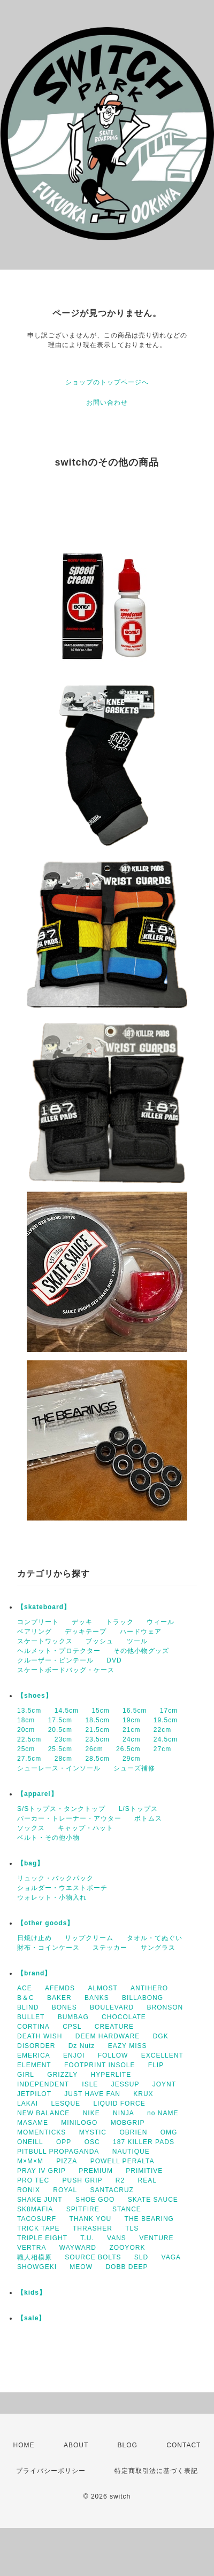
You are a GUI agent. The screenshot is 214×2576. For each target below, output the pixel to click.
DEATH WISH (39, 2036)
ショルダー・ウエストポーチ (62, 1888)
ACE (24, 1988)
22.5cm (29, 1739)
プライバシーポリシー (51, 2471)
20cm (26, 1730)
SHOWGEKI (37, 2267)
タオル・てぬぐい (154, 1938)
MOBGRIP (128, 2122)
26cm (94, 1749)
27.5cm (29, 1758)
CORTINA (33, 2026)
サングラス (158, 1947)
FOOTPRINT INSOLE (99, 2065)
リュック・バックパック (55, 1878)
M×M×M (30, 2161)
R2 (120, 2180)
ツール (137, 1641)
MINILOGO (79, 2122)
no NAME (162, 2113)
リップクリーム (89, 1938)
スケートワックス (45, 1641)
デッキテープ (85, 1631)
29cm (131, 1758)
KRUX (143, 2094)
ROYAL (65, 2190)
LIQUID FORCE (119, 2103)
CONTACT (183, 2445)
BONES (64, 2007)
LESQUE (65, 2103)
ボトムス (148, 1818)
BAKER (59, 1998)
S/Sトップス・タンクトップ (61, 1809)
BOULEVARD (112, 2007)
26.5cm (128, 1749)
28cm (63, 1758)
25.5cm (60, 1749)
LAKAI (27, 2103)
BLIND (28, 2007)
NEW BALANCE (43, 2113)
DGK (161, 2036)
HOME (24, 2445)
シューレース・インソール (59, 1768)
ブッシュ (99, 1641)
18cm (26, 1720)
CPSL (72, 2026)
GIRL (25, 2074)
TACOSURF (36, 2219)
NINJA (123, 2113)
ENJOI (74, 2055)
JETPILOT (34, 2094)
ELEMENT (34, 2065)
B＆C (25, 1998)
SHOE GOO (94, 2199)
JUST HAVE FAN (92, 2094)
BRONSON (165, 2007)
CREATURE (114, 2026)
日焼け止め (34, 1938)
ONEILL (30, 2142)
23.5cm (97, 1739)
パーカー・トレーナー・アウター (69, 1818)
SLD (141, 2257)
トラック (120, 1622)
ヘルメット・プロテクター (59, 1651)
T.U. (87, 2238)
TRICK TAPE (38, 2228)
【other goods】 (45, 1923)
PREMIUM (96, 2171)
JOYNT (164, 2084)
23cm (63, 1739)
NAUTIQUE (131, 2151)
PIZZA (66, 2161)
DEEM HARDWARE (107, 2036)
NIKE (91, 2113)
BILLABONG (142, 1998)
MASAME (32, 2122)
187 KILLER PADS (143, 2142)
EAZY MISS (127, 2046)
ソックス (31, 1828)
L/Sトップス (138, 1809)
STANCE (126, 2209)
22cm (162, 1730)
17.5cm (60, 1720)
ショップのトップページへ (107, 382)
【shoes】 (34, 1695)
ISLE (90, 2084)
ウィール (160, 1622)
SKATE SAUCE (153, 2199)
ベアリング (34, 1631)
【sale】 (31, 2318)
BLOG (127, 2445)
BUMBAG (73, 2017)
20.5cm (60, 1730)
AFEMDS (60, 1988)
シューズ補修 (134, 1768)
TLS (132, 2228)
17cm (169, 1710)
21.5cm (97, 1730)
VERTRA (31, 2247)
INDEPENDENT (43, 2084)
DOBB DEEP (126, 2267)
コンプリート (38, 1622)
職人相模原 (34, 2257)
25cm (26, 1749)
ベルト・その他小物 (48, 1837)
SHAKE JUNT (40, 2199)
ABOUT (76, 2445)
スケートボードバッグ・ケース (65, 1670)
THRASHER (92, 2228)
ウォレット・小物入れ (52, 1897)
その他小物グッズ (141, 1651)
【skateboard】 (44, 1607)
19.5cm (166, 1720)
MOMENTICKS (41, 2132)
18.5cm (97, 1720)
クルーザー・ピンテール (55, 1660)
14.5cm (67, 1710)
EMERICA (33, 2055)
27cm (162, 1749)
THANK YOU (90, 2219)
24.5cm (166, 1739)
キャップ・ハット (85, 1828)
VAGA (171, 2257)
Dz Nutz (81, 2046)
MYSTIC (92, 2132)
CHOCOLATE (124, 2017)
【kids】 (31, 2292)
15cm (100, 1710)
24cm (131, 1739)
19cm (131, 1720)
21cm (131, 1730)
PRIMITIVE (144, 2171)
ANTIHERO (149, 1988)
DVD (113, 1660)
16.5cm (135, 1710)
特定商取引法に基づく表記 (156, 2471)
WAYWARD (77, 2247)
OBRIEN (133, 2132)
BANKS (97, 1998)
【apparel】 (37, 1794)
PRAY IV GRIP (41, 2171)
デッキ (82, 1622)
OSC (92, 2142)
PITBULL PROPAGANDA (58, 2151)
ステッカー (110, 1947)
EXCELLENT (162, 2055)
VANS (116, 2238)
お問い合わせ (107, 402)
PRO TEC (33, 2180)
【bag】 (30, 1863)
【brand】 (34, 1973)
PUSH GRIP (82, 2180)
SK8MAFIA (35, 2209)
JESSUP (125, 2084)
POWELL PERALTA (122, 2161)
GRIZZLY (62, 2074)
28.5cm (97, 1758)
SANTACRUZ (112, 2190)
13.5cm (29, 1710)
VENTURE (156, 2238)
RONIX (28, 2190)
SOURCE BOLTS (93, 2257)
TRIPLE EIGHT (42, 2238)
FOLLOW (113, 2055)
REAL (147, 2180)
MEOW (81, 2267)
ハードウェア (141, 1631)
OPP (63, 2142)
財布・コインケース (48, 1947)
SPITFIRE (83, 2209)
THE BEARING (149, 2219)
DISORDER (36, 2046)
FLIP (156, 2065)
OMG (169, 2132)
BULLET (30, 2017)
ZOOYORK (127, 2247)
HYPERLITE (110, 2074)
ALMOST (102, 1988)
